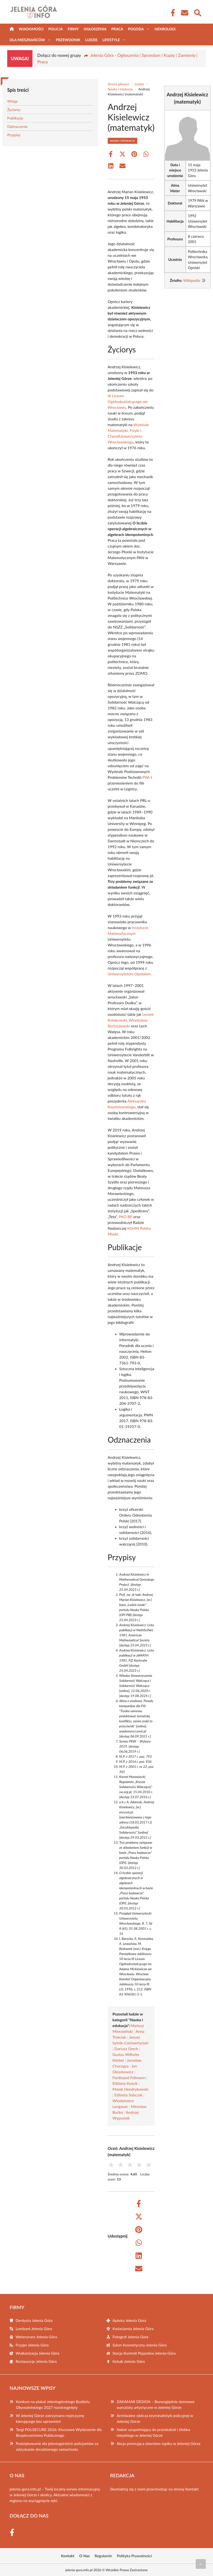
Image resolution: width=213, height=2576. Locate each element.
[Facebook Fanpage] (171, 13)
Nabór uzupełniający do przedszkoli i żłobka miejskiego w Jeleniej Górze (153, 2432)
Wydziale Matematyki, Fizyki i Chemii (128, 430)
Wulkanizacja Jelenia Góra (37, 2353)
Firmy (73, 29)
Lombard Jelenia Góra (34, 2328)
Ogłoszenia (95, 29)
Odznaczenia (17, 126)
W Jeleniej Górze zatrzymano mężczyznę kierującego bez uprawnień (50, 2418)
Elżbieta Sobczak (128, 2095)
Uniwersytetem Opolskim (129, 973)
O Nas (84, 2555)
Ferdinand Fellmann (129, 2077)
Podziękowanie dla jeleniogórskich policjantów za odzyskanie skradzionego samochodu (57, 2446)
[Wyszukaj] (197, 12)
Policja (55, 29)
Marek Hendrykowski (130, 2089)
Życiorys (13, 109)
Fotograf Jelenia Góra (130, 2336)
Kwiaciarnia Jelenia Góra (133, 2328)
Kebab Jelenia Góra (129, 2361)
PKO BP (125, 1216)
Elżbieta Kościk (125, 2083)
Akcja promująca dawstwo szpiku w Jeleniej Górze (158, 2443)
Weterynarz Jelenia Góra (36, 2336)
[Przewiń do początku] (201, 2564)
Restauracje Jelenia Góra (36, 2361)
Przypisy (13, 135)
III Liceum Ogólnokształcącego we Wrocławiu (128, 401)
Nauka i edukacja (120, 89)
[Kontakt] (184, 13)
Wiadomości (31, 29)
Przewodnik (68, 40)
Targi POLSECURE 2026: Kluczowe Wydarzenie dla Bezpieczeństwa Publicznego (59, 2432)
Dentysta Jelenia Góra (34, 2320)
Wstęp (12, 101)
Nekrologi (165, 29)
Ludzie (91, 40)
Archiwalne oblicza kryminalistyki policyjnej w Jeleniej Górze (155, 2418)
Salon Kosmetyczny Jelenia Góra (140, 2345)
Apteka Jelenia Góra (129, 2320)
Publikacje (15, 118)
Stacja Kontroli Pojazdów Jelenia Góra (144, 2353)
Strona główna (118, 84)
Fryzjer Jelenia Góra (32, 2345)
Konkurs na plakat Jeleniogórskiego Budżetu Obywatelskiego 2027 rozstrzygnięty (53, 2404)
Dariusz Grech (126, 2048)
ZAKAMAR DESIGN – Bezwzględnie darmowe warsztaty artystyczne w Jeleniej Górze (155, 2404)
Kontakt (192, 2489)
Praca (117, 29)
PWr (146, 777)
